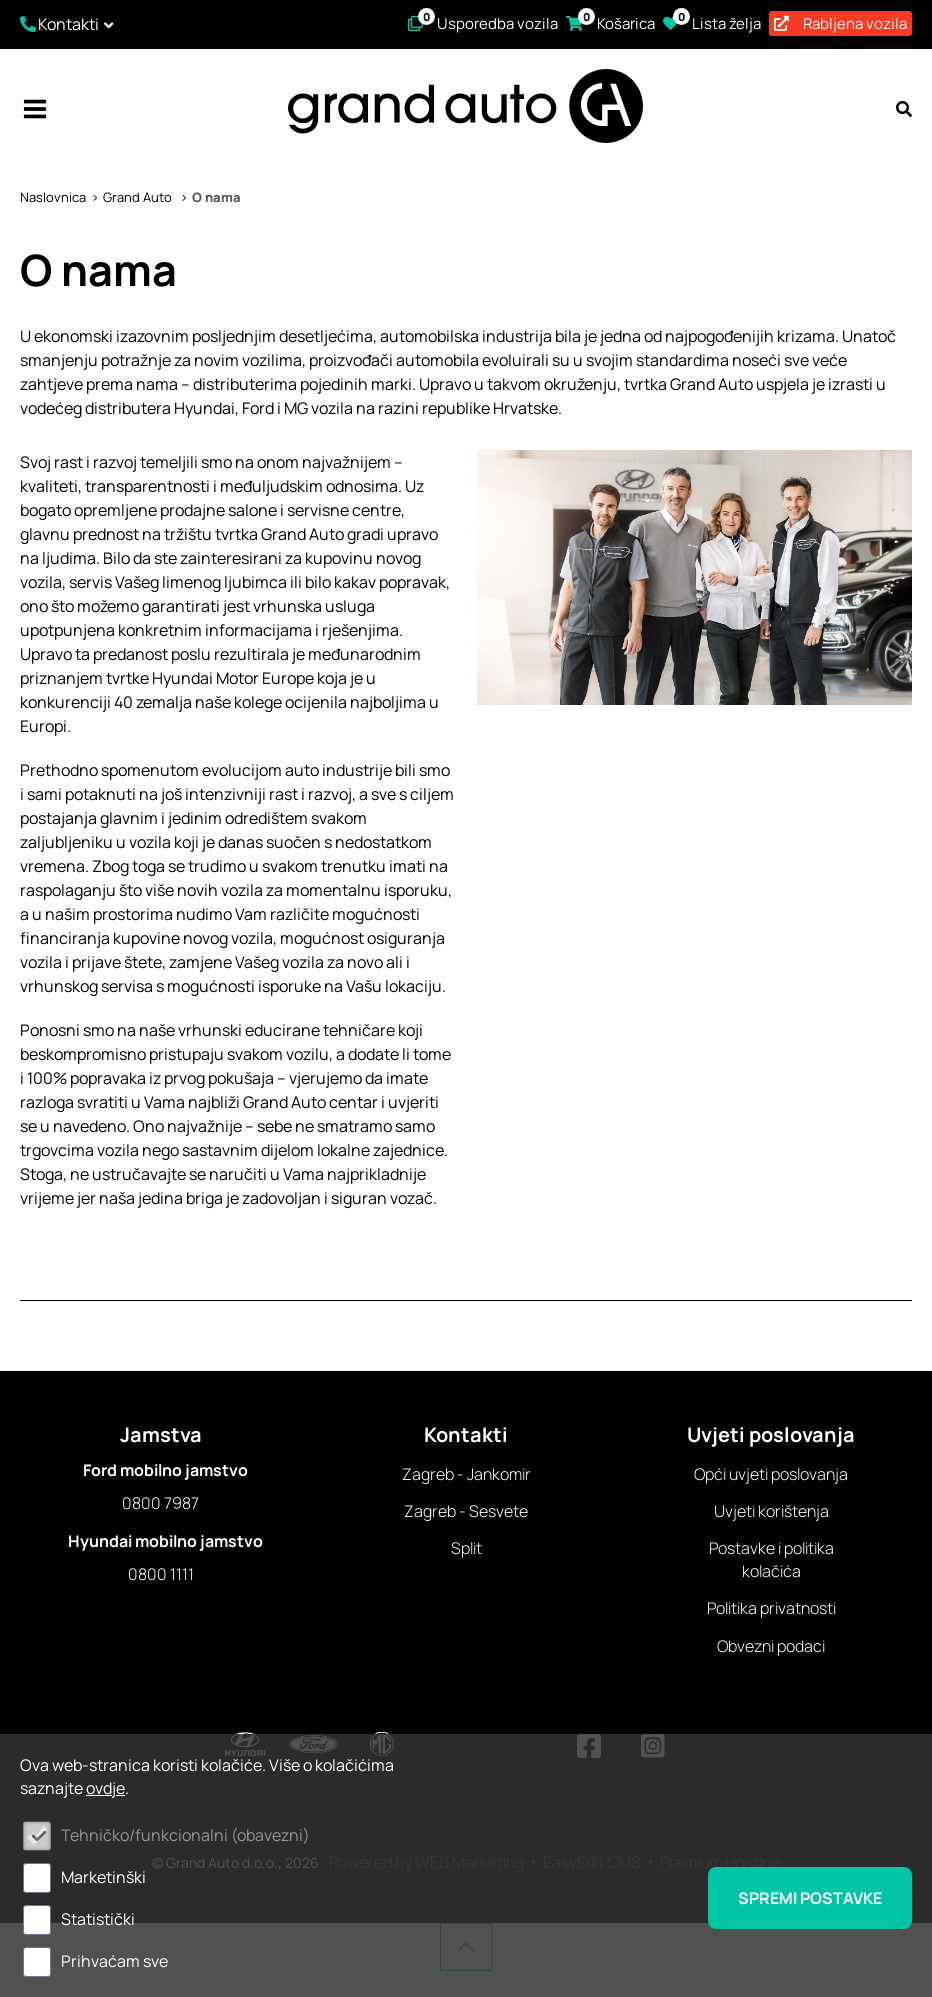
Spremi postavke (810, 1898)
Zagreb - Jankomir (466, 1474)
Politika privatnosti (771, 1608)
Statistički (98, 1919)
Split (466, 1548)
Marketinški (103, 1877)
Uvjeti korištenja (771, 1511)
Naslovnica (53, 197)
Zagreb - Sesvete (466, 1511)
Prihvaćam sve (114, 1961)
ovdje (105, 1788)
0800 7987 (160, 1503)
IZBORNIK (35, 109)
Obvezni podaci (771, 1646)
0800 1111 (161, 1574)
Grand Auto (139, 197)
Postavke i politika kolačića (771, 1559)
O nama (216, 197)
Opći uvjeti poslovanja (771, 1474)
